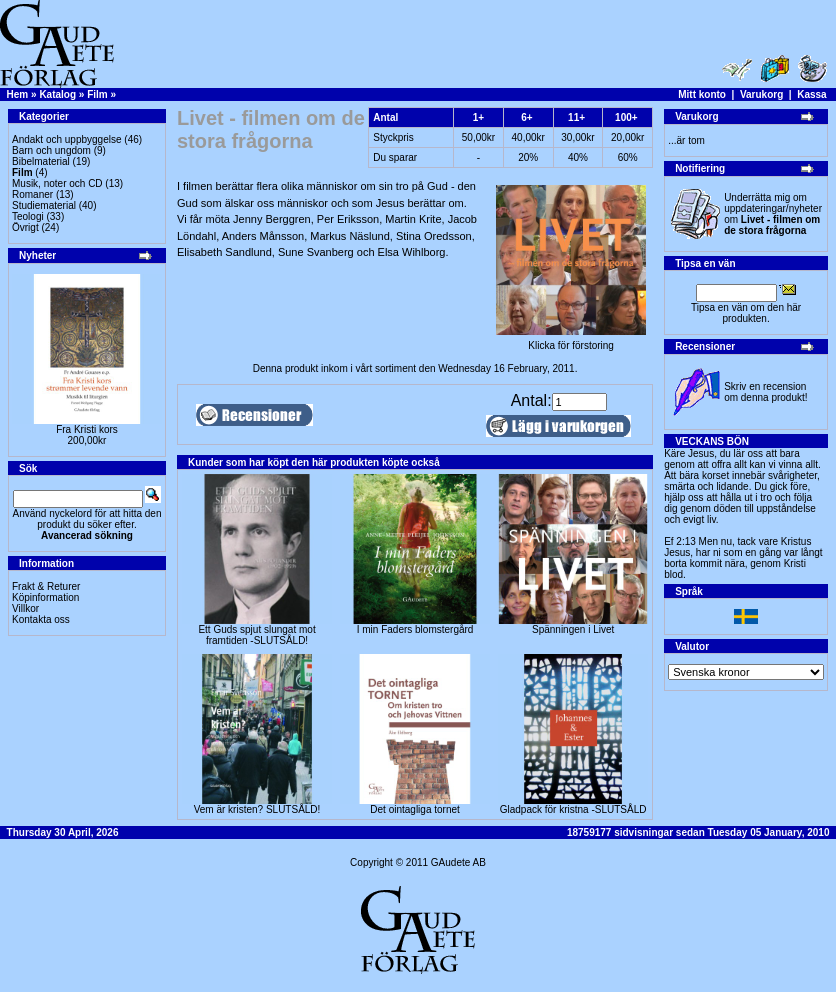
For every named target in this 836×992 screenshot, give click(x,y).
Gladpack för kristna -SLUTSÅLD (573, 809)
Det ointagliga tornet (415, 809)
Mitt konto (702, 94)
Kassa (811, 94)
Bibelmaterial (41, 161)
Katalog (57, 94)
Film (97, 94)
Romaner (32, 194)
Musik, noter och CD (57, 183)
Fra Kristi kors (87, 429)
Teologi (28, 216)
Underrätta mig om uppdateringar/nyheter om (773, 214)
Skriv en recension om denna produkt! (765, 392)
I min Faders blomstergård (415, 629)
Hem (18, 94)
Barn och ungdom (51, 150)
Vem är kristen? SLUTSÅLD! (257, 809)
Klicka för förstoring (571, 341)
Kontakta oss (41, 619)
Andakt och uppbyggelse (67, 139)
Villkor (25, 608)
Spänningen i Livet (573, 629)
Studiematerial (44, 205)
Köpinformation (45, 597)
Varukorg (761, 94)
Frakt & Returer (46, 586)
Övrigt (25, 227)
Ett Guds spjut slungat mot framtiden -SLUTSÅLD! (256, 635)
